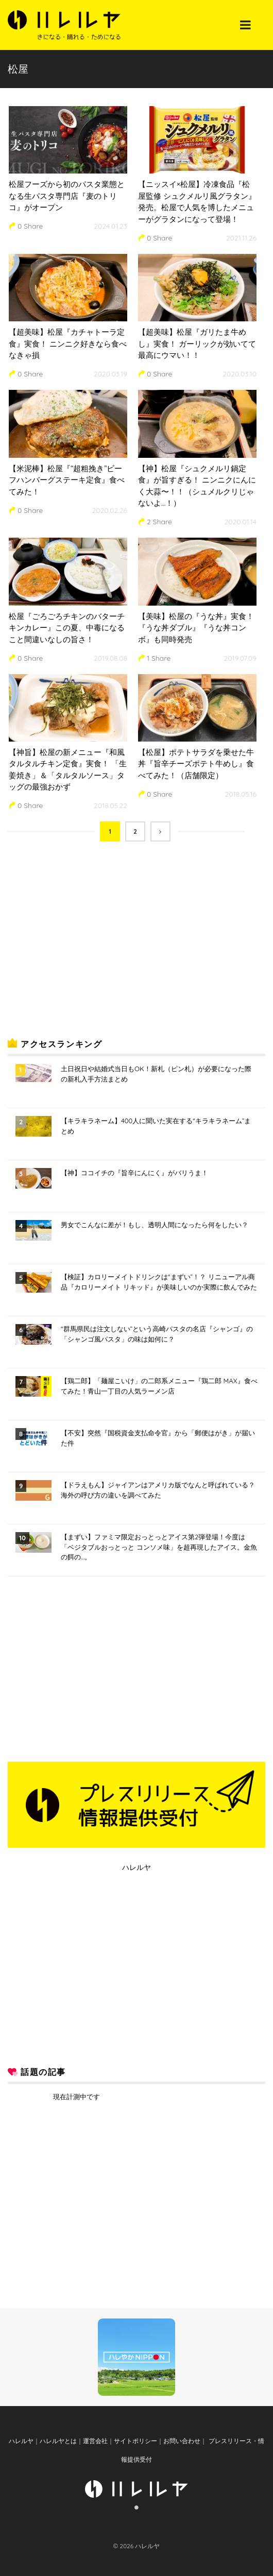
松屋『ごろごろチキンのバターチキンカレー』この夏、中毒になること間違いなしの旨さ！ (67, 627)
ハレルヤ (136, 1867)
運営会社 (95, 2441)
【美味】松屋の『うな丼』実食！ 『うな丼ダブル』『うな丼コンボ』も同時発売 (196, 627)
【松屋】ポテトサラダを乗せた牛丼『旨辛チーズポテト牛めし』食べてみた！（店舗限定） (196, 763)
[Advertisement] (85, 947)
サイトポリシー (135, 2441)
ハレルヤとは (58, 2441)
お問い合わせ (181, 2441)
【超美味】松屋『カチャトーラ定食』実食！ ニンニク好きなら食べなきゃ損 (68, 343)
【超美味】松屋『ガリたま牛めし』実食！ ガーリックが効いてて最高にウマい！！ (197, 343)
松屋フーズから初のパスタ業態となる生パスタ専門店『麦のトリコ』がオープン (67, 195)
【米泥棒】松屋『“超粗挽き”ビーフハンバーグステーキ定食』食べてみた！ (67, 479)
